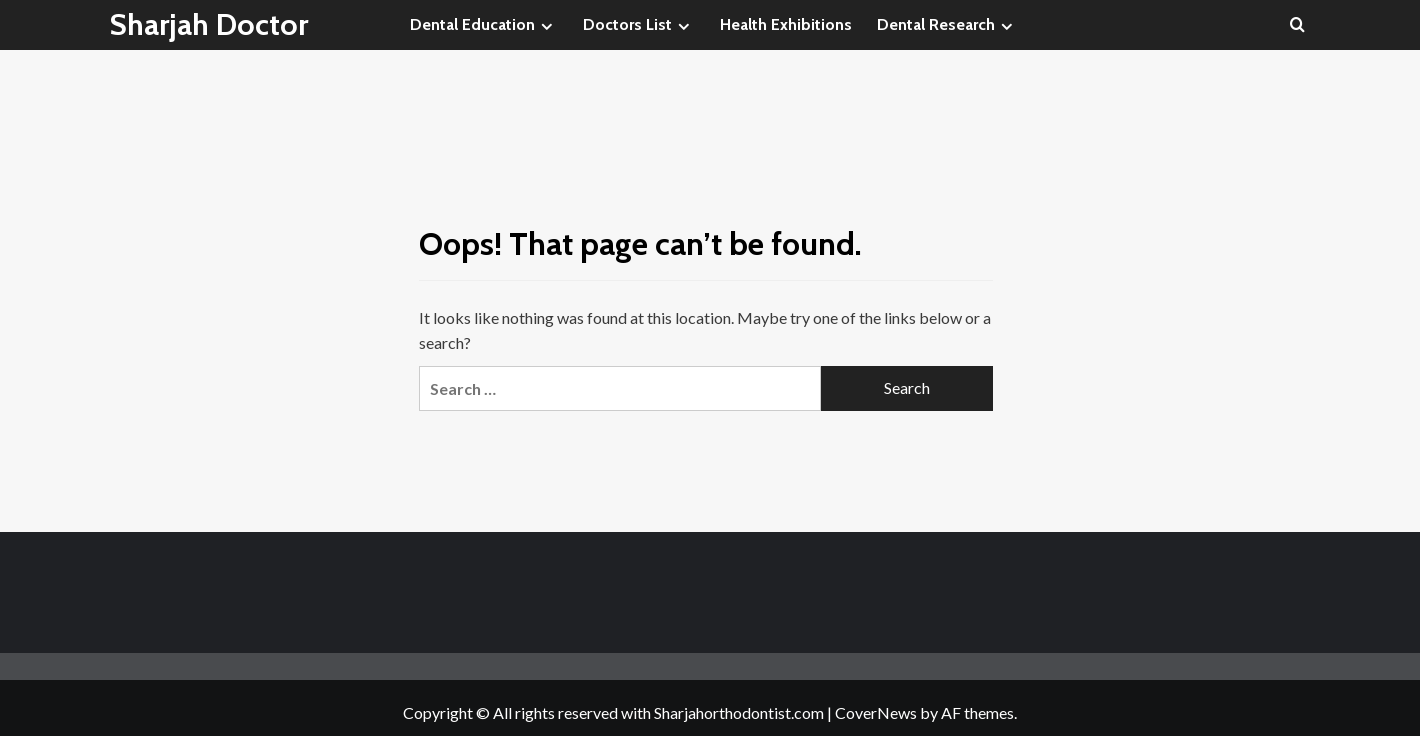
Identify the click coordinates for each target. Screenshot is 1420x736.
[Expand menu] (546, 26)
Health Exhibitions (786, 24)
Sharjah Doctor (209, 24)
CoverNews (876, 712)
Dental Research (947, 25)
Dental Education (484, 25)
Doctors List (639, 25)
